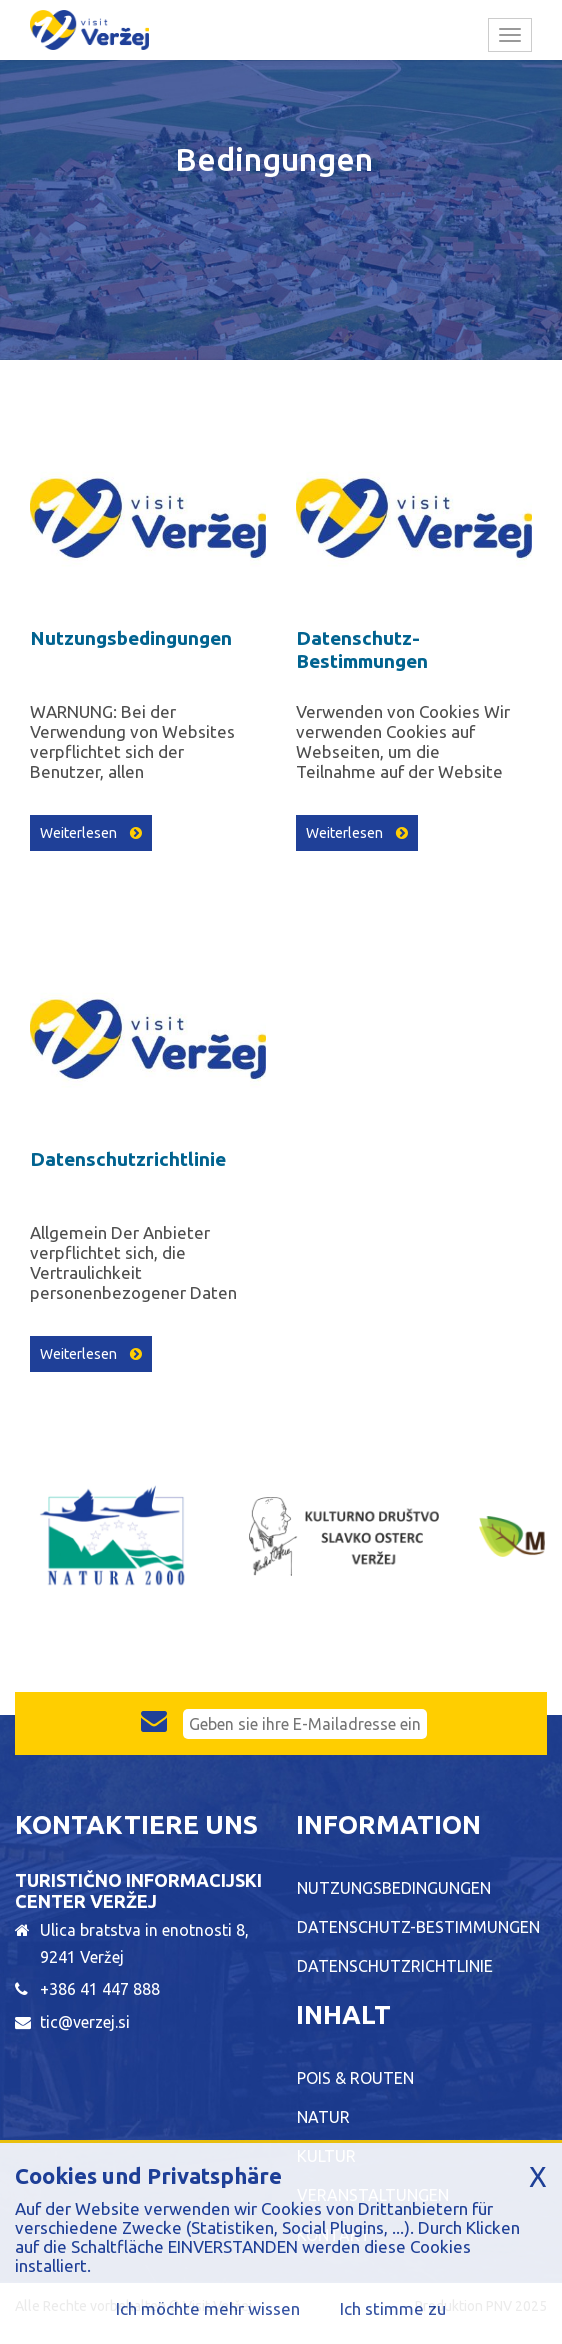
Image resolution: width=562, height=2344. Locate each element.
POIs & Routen (355, 2078)
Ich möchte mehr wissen (208, 2308)
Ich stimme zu (393, 2308)
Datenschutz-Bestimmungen (362, 649)
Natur (323, 2117)
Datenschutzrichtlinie (128, 1159)
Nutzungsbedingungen (131, 638)
